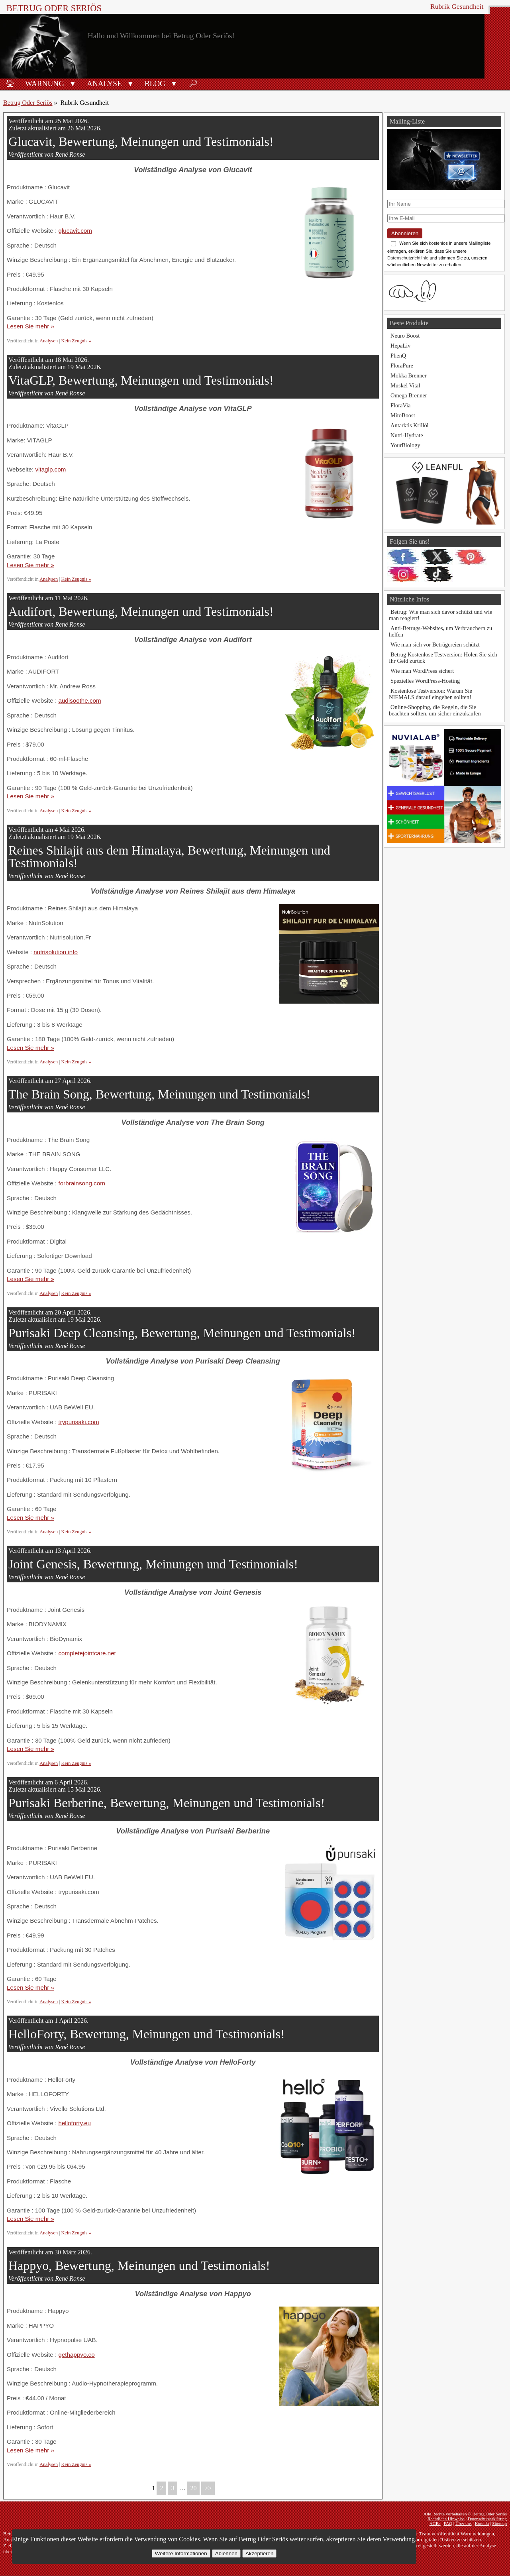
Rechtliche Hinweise (446, 2518)
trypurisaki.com (78, 1422)
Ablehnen (226, 2553)
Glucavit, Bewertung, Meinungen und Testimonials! (141, 141)
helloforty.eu (74, 2123)
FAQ (447, 2523)
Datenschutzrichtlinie (407, 257)
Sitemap (499, 2523)
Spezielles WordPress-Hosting (425, 681)
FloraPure (401, 365)
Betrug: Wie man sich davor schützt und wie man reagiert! (440, 615)
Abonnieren (404, 233)
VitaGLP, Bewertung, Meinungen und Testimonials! (140, 380)
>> (208, 2488)
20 (193, 2488)
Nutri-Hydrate (406, 435)
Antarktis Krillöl (409, 425)
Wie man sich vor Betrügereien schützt (435, 644)
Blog (155, 83)
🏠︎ (10, 83)
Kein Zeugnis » (76, 341)
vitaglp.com (50, 469)
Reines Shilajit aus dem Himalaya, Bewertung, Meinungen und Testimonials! (169, 856)
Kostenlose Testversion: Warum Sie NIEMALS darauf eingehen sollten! (430, 694)
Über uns (463, 2523)
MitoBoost (402, 415)
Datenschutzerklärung (487, 2518)
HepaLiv (400, 345)
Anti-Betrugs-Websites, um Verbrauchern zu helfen (440, 631)
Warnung (44, 83)
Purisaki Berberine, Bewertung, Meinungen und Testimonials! (166, 1803)
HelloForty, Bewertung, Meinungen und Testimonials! (146, 2034)
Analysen (48, 341)
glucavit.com (75, 230)
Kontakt (482, 2523)
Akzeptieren (259, 2553)
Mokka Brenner (408, 375)
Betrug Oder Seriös (54, 8)
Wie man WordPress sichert (422, 671)
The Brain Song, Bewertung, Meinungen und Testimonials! (159, 1094)
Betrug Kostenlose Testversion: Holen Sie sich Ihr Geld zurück (443, 657)
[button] (73, 83)
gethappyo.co (76, 2354)
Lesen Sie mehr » (30, 326)
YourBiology (405, 445)
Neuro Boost (405, 335)
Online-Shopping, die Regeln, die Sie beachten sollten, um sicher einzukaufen (435, 710)
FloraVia (400, 405)
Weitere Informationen (181, 2553)
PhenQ (398, 355)
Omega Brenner (408, 395)
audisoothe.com (79, 700)
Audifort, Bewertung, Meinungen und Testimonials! (141, 611)
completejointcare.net (87, 1653)
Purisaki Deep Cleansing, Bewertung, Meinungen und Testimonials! (182, 1333)
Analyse (104, 83)
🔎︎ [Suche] (193, 83)
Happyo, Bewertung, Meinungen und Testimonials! (139, 2265)
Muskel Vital (405, 385)
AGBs (435, 2523)
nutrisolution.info (55, 952)
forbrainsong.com (81, 1183)
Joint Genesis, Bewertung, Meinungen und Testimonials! (153, 1564)
